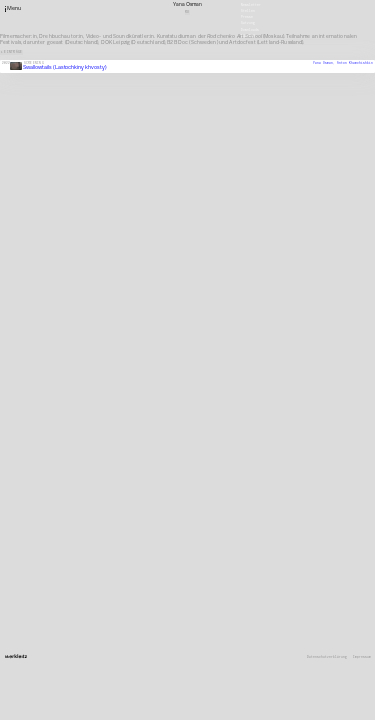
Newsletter (251, 4)
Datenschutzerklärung (327, 657)
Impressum (362, 657)
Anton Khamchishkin (355, 63)
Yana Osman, (325, 63)
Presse (247, 17)
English (248, 35)
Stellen (248, 11)
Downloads (250, 29)
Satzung (248, 23)
